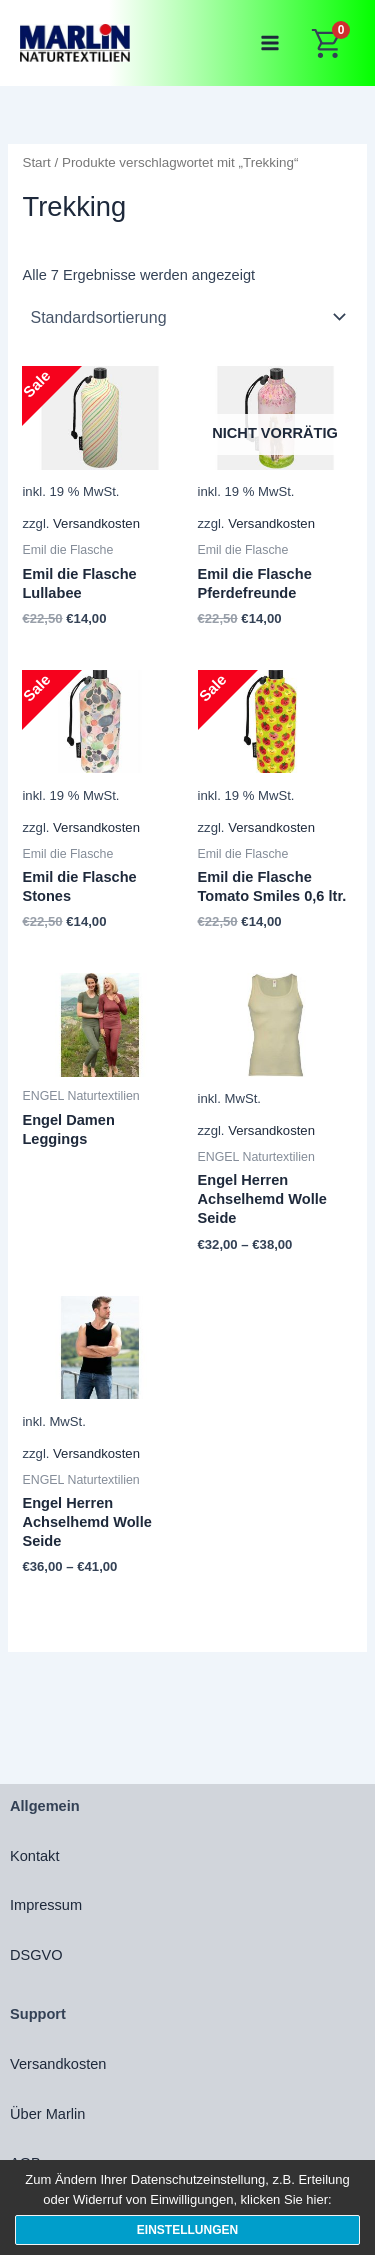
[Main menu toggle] (270, 43)
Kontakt (34, 1856)
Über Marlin (47, 2114)
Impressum (46, 1905)
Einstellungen (187, 2230)
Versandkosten (96, 523)
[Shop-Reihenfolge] (187, 317)
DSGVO (36, 1955)
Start (36, 162)
